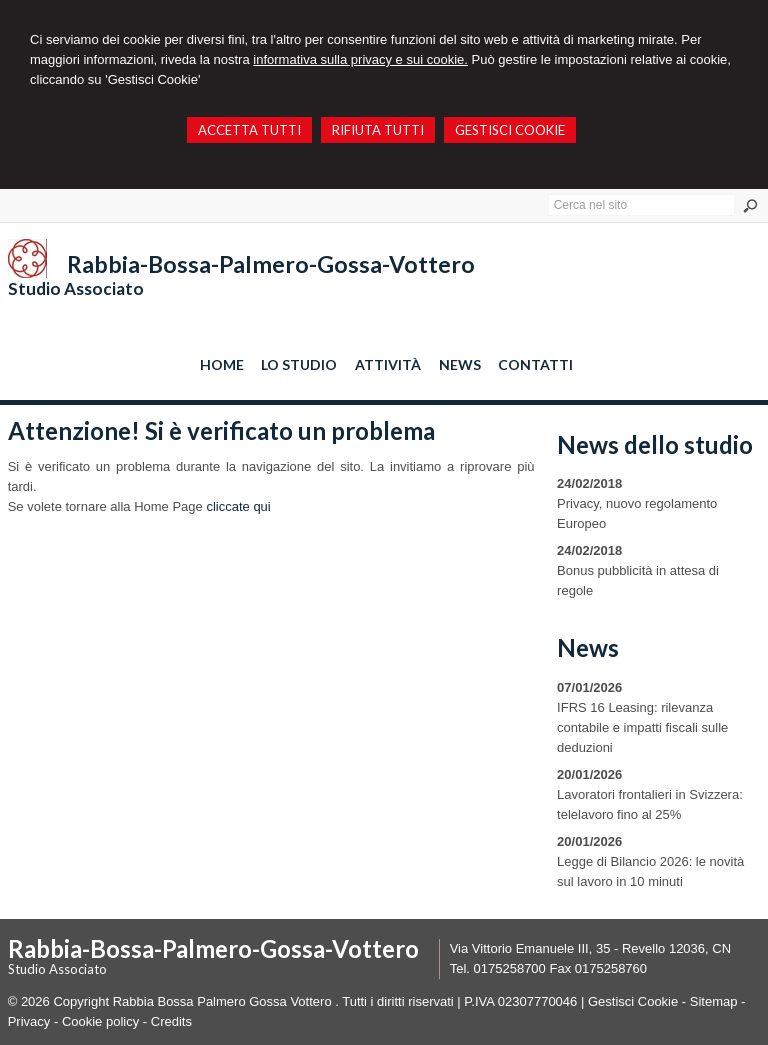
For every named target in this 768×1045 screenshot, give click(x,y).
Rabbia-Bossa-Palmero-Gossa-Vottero (271, 264)
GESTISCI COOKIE (510, 130)
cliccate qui (238, 506)
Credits (171, 1021)
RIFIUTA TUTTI (378, 130)
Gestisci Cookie (633, 1001)
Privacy (29, 1021)
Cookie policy (100, 1021)
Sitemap (714, 1001)
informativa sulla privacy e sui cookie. (360, 59)
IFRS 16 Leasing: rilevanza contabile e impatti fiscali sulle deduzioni (642, 727)
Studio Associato (76, 288)
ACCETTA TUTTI (249, 130)
